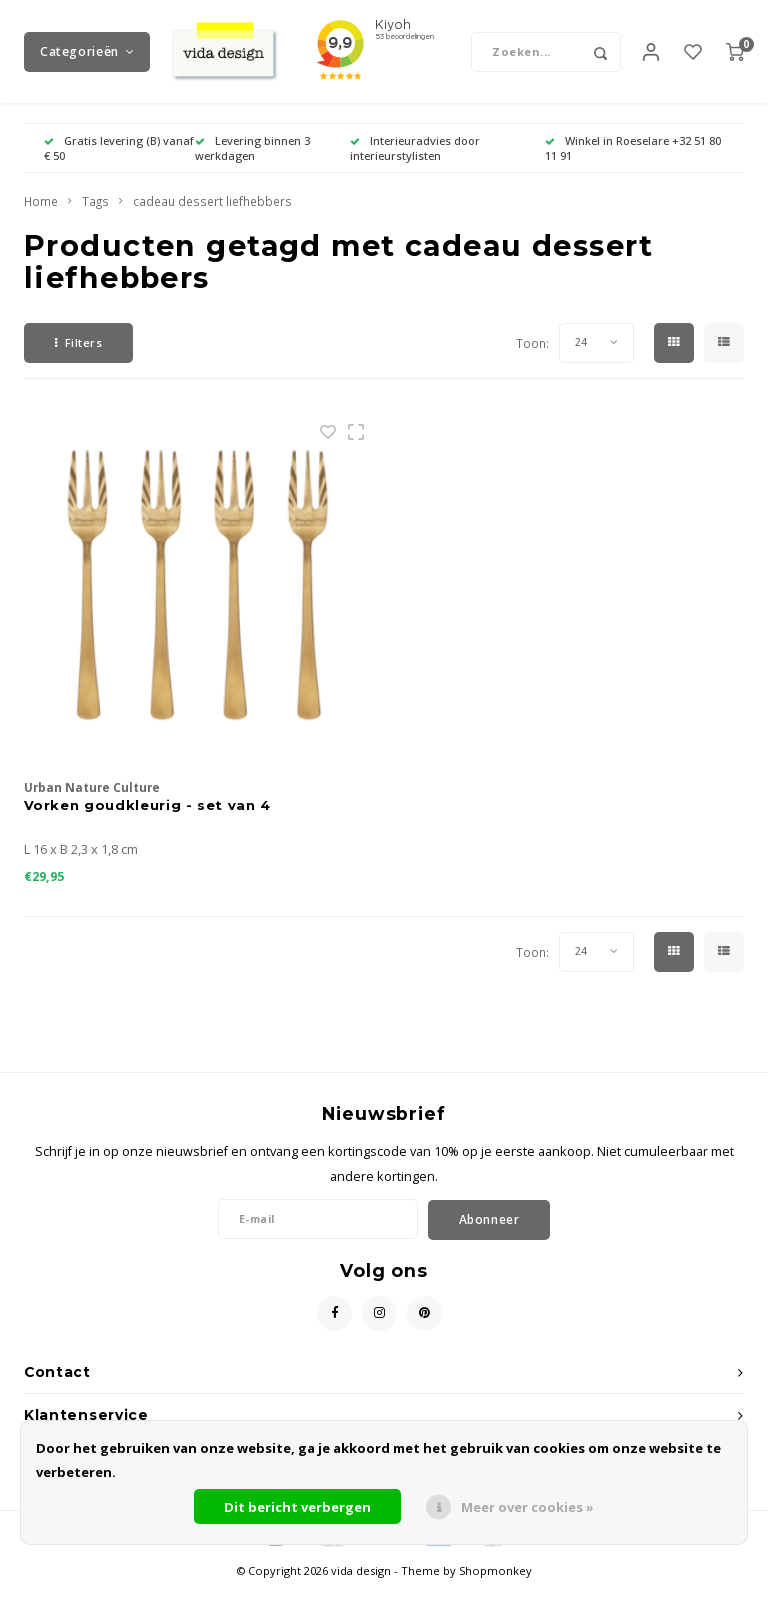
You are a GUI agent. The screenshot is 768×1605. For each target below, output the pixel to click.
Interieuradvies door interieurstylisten (415, 164)
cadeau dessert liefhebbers (212, 218)
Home (41, 218)
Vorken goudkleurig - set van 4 (148, 821)
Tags (95, 218)
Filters (78, 358)
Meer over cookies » (527, 1507)
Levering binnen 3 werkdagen (252, 164)
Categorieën (87, 59)
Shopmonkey (495, 1586)
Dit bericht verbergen (297, 1507)
